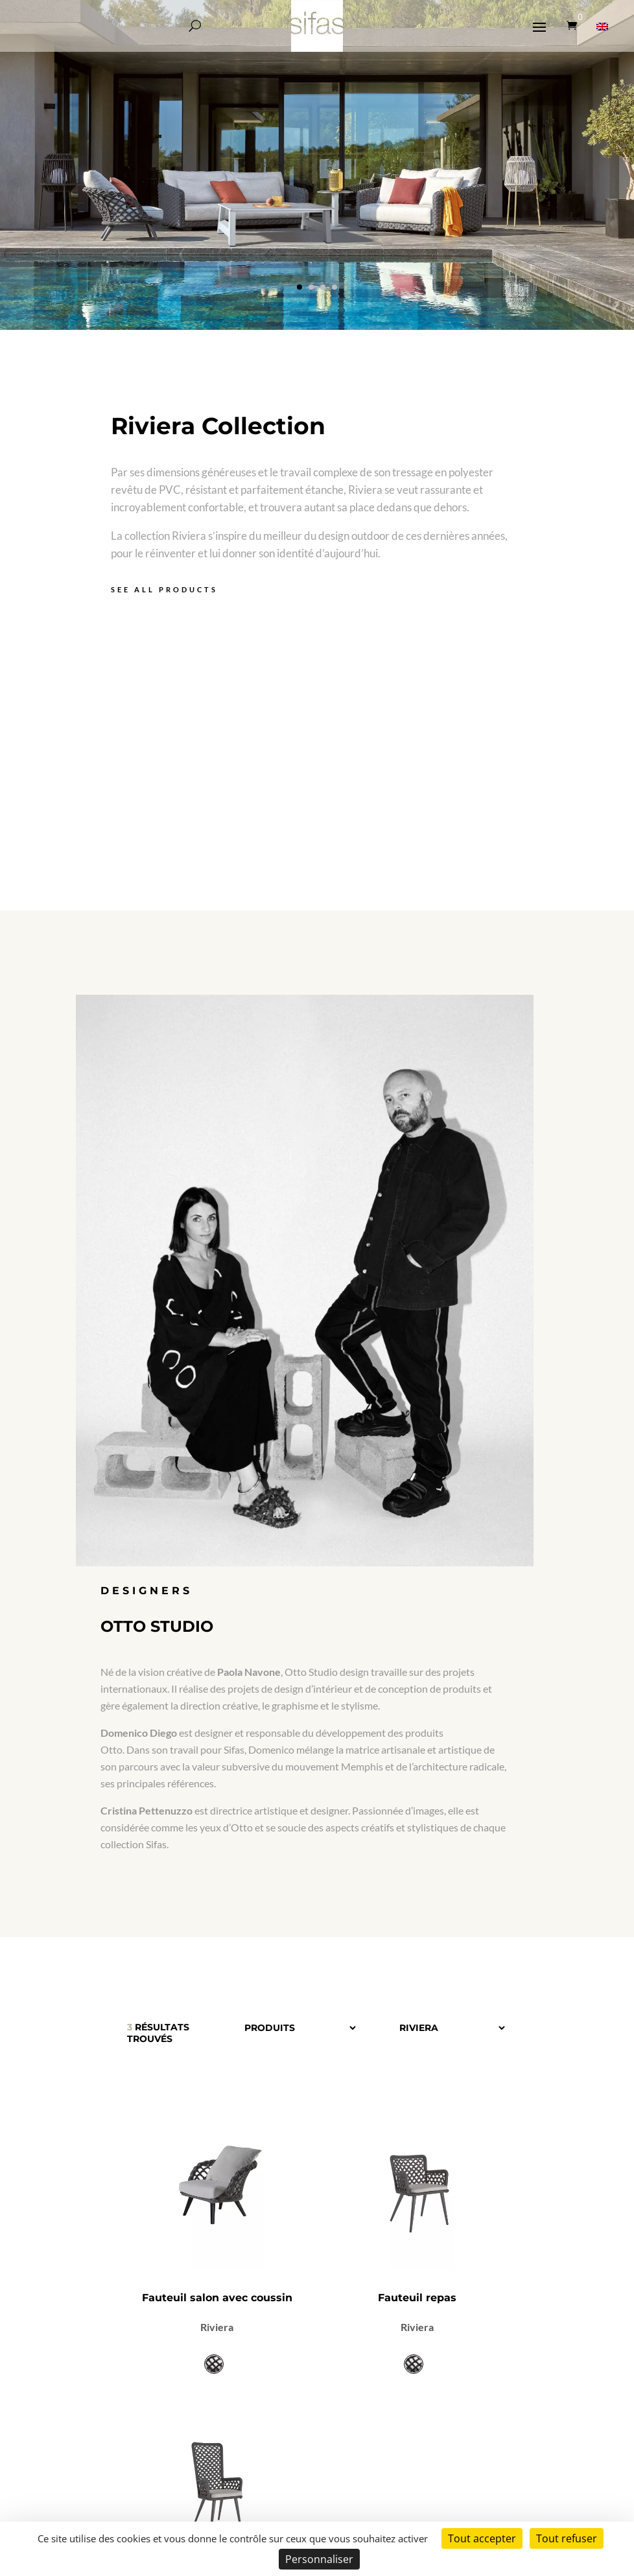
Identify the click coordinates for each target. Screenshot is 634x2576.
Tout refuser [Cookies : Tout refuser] (566, 2538)
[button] (299, 287)
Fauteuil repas (417, 2298)
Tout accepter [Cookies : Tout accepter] (482, 2538)
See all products (164, 589)
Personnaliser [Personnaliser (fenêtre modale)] (319, 2559)
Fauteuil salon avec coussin (217, 2298)
